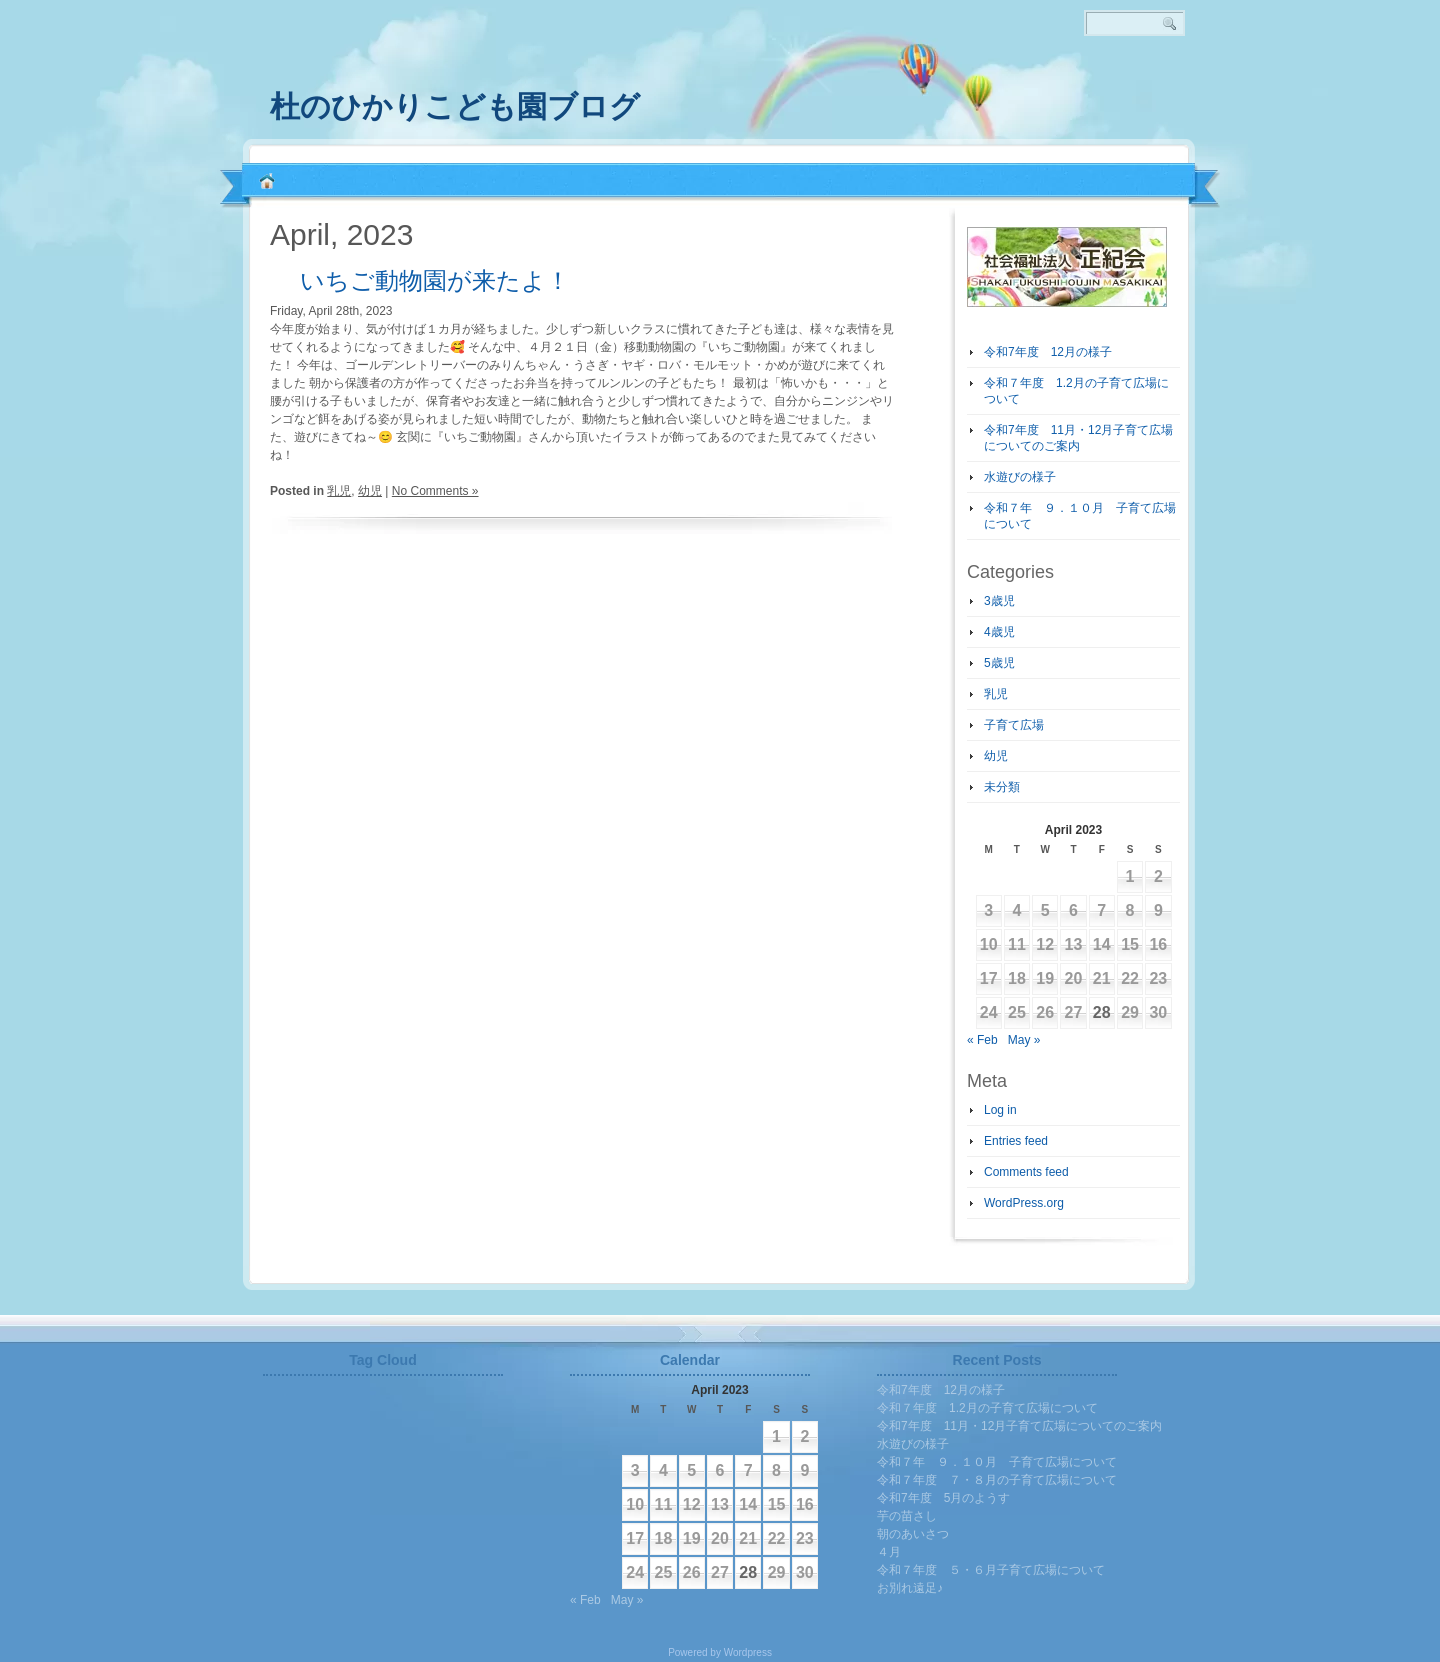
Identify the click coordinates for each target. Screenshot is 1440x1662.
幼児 (370, 491)
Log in (1000, 1110)
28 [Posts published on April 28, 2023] (1102, 1012)
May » (1024, 1040)
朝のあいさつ (913, 1534)
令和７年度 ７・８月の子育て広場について (997, 1480)
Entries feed (1016, 1141)
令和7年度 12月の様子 (1048, 352)
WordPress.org (1024, 1203)
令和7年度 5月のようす (943, 1498)
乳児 (339, 491)
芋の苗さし (907, 1516)
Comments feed (1026, 1172)
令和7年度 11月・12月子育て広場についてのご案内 (1019, 1426)
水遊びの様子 (1020, 477)
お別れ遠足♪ (910, 1588)
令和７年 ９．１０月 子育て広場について (997, 1462)
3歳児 (999, 601)
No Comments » (435, 491)
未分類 (1002, 787)
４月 (889, 1552)
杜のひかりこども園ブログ (455, 106)
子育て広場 (1014, 725)
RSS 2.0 (1190, 100)
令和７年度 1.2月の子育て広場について (987, 1408)
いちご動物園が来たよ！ (435, 280)
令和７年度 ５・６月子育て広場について (991, 1570)
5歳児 (999, 663)
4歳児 (999, 632)
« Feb (982, 1040)
